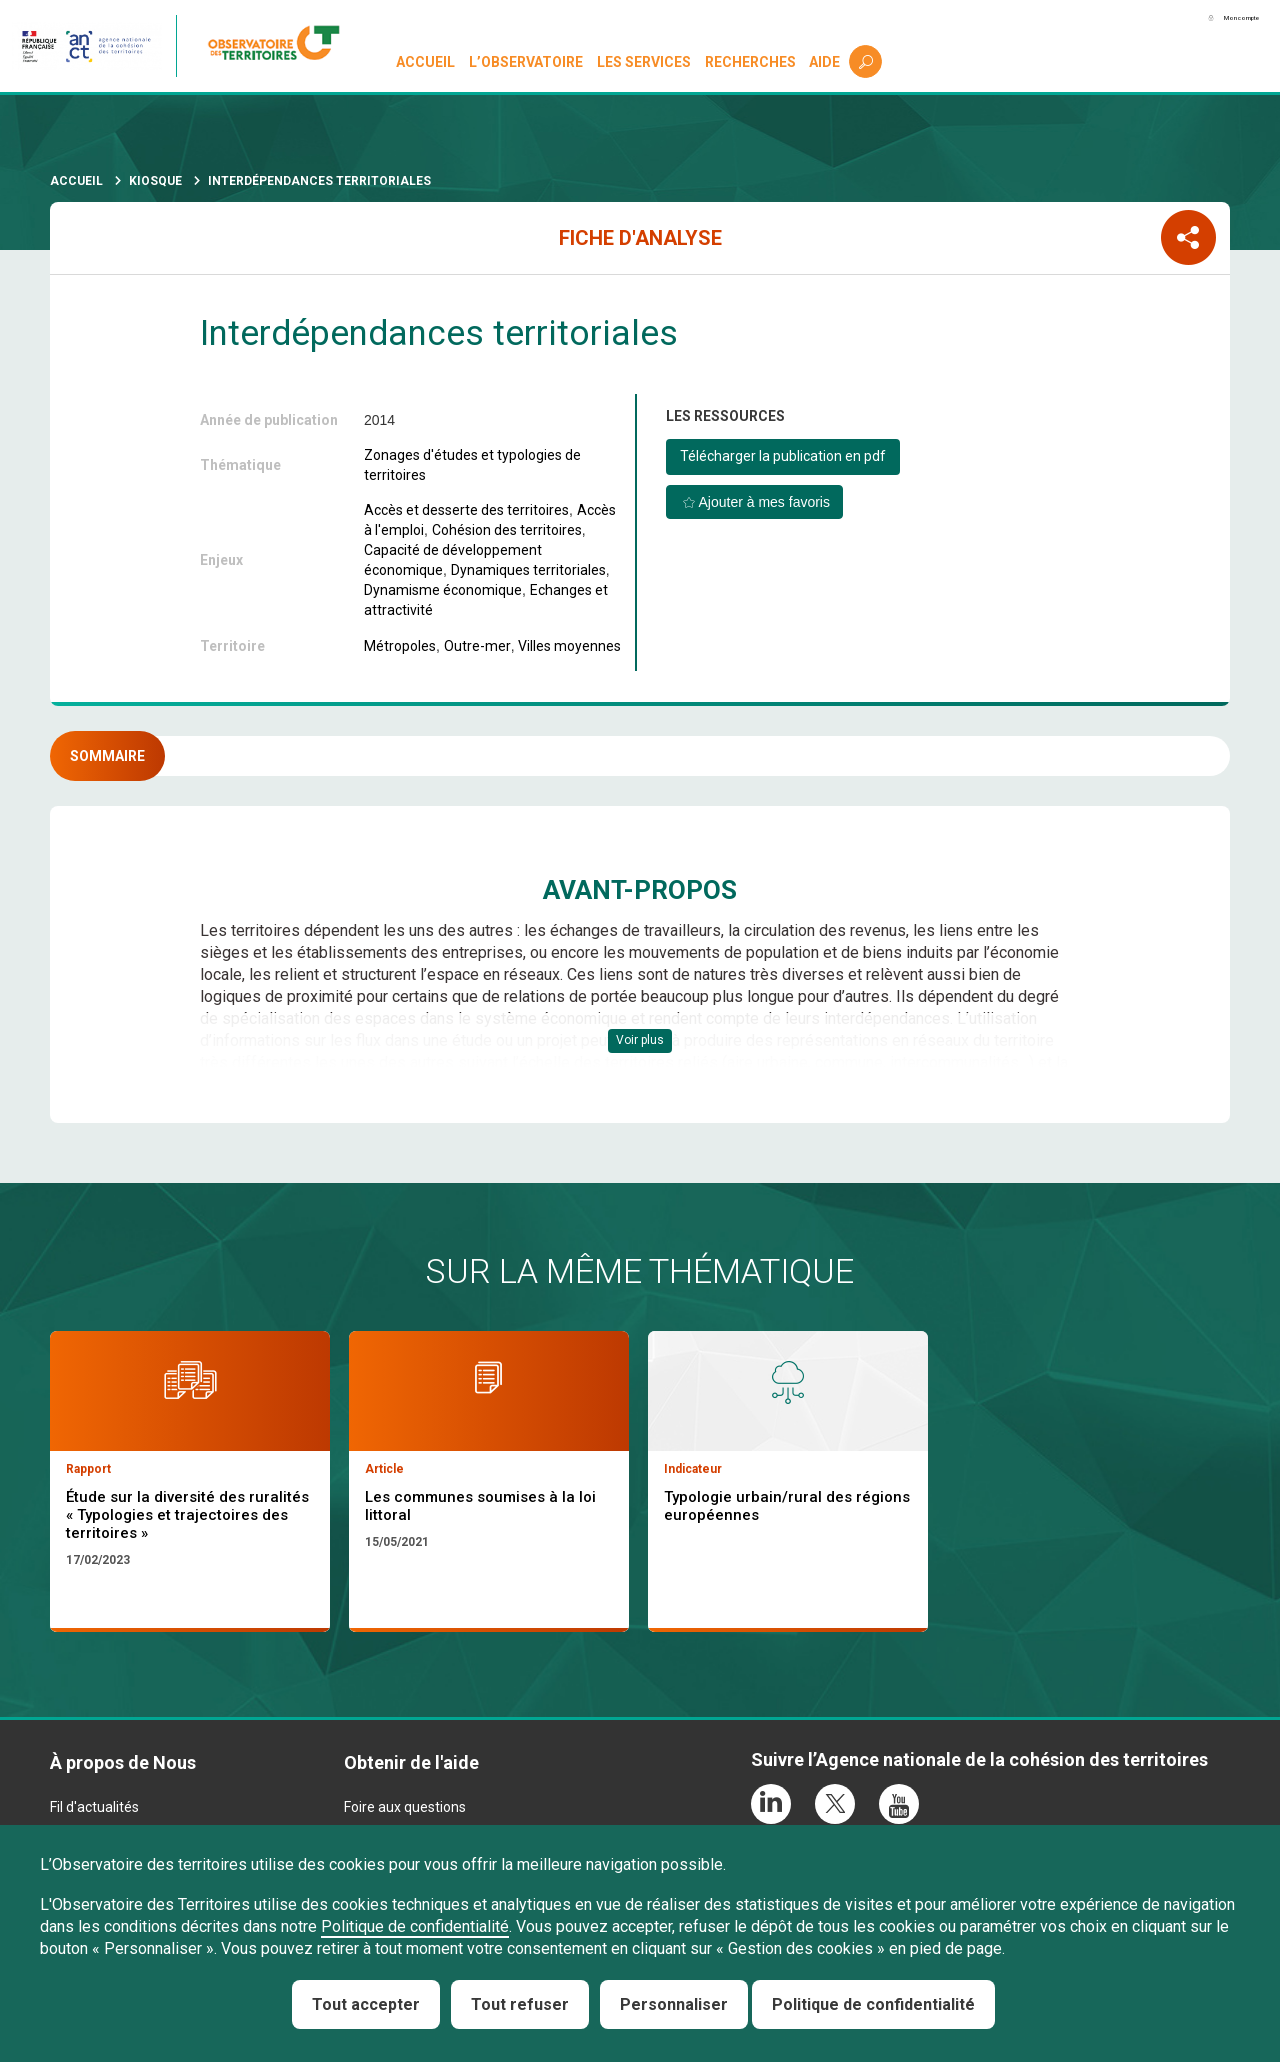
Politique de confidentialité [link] (873, 2004)
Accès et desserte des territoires (466, 510)
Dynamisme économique (443, 590)
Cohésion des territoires (507, 530)
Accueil (428, 62)
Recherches (752, 62)
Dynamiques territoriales (528, 570)
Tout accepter (366, 2004)
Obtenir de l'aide (411, 1776)
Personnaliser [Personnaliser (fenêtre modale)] (674, 2004)
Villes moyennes (569, 646)
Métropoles (400, 646)
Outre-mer (477, 646)
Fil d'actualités (94, 1822)
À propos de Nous (123, 1776)
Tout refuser (520, 2004)
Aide (827, 62)
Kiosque (155, 181)
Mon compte (1209, 19)
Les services (647, 62)
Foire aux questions (405, 1822)
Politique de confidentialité (415, 1926)
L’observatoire (529, 62)
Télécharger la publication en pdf (783, 456)
